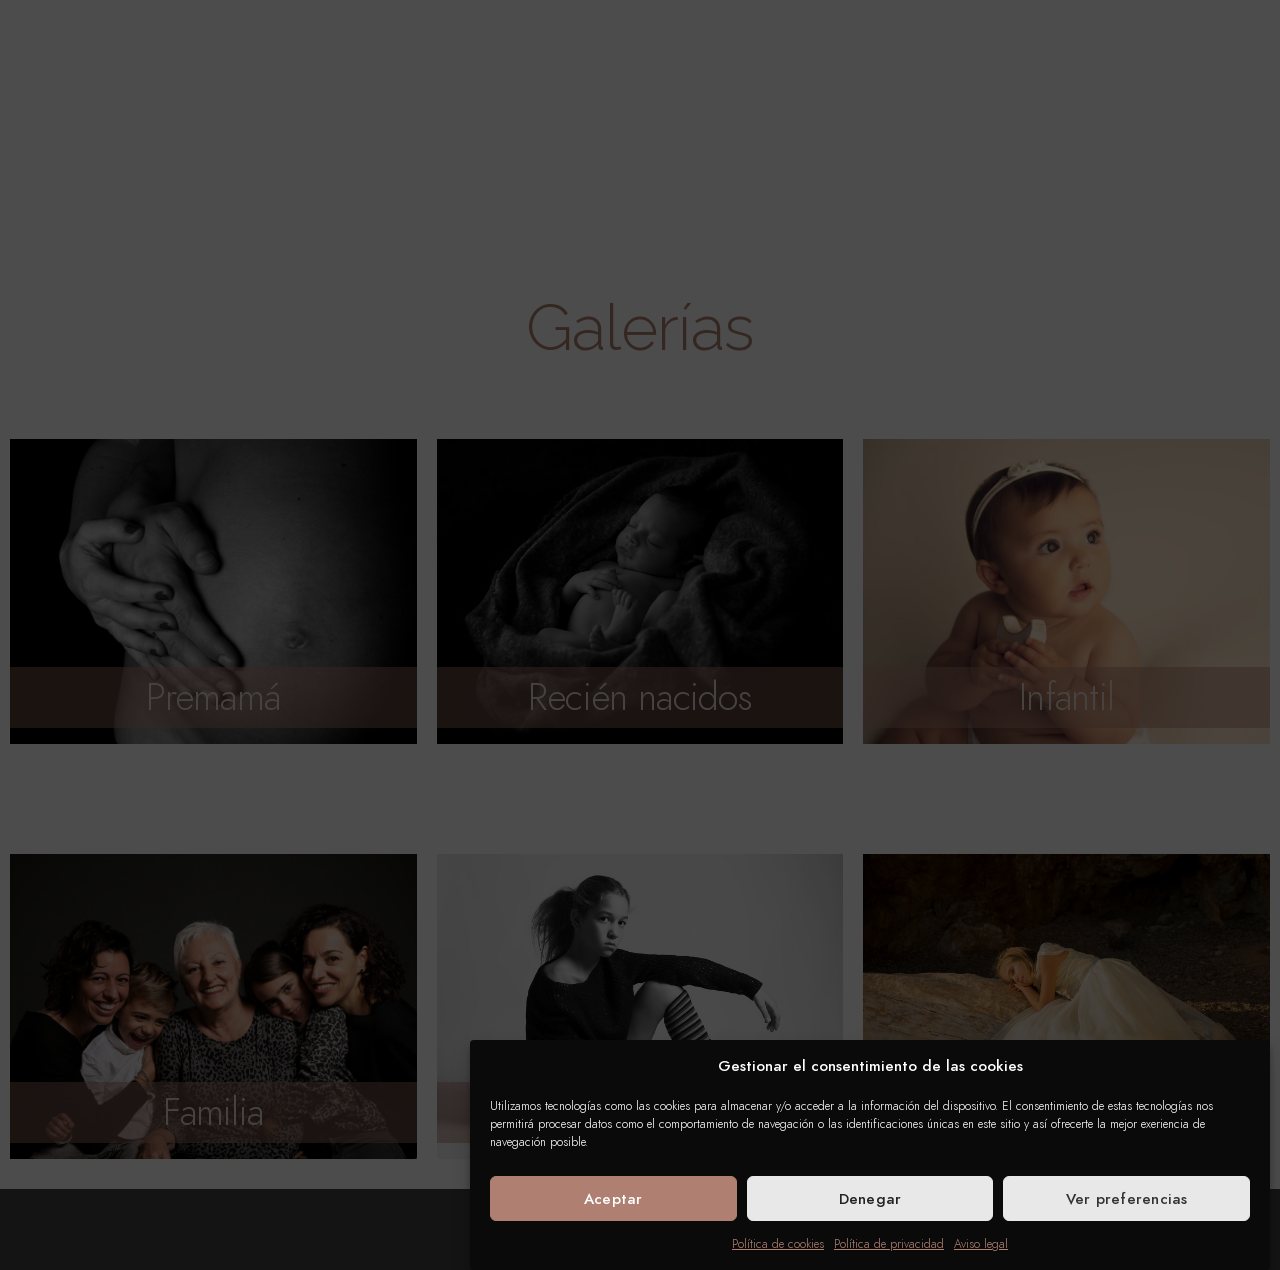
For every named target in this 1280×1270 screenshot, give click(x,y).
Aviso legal (981, 1244)
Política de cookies (778, 1244)
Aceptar (613, 1199)
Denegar (870, 1199)
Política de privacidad (889, 1244)
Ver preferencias (1127, 1199)
